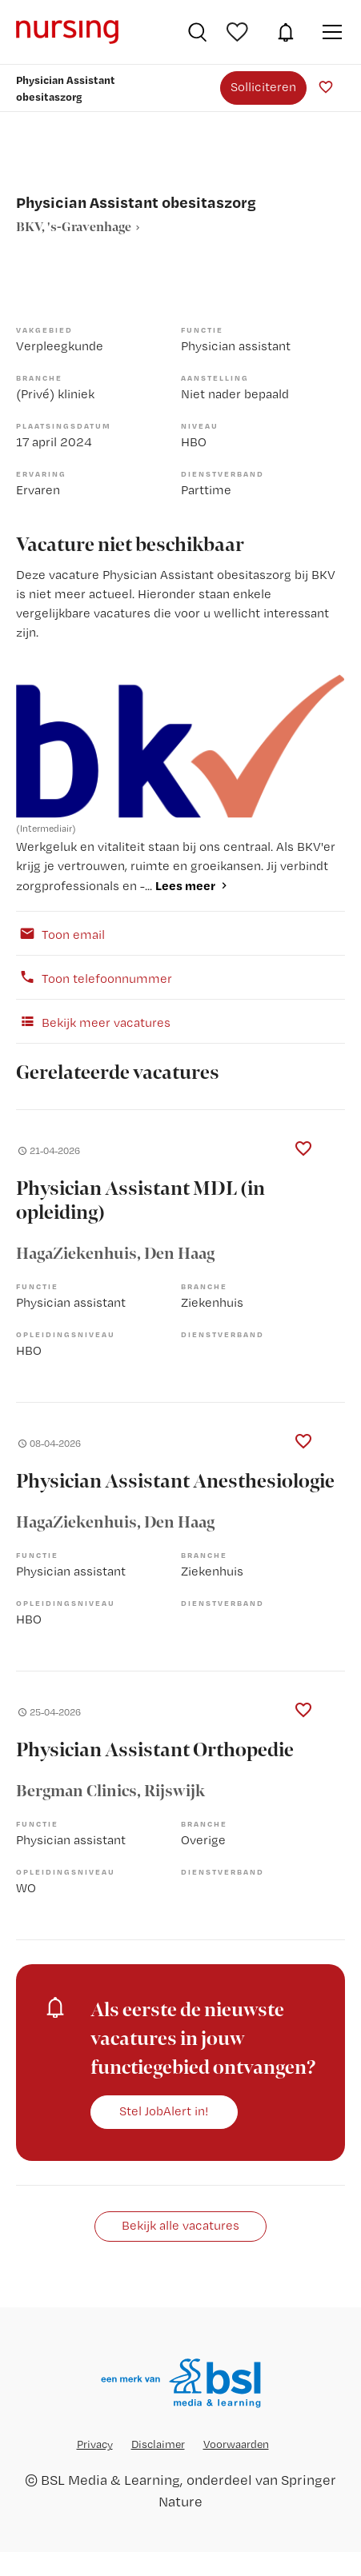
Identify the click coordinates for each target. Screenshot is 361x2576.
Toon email (60, 933)
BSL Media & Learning (110, 2479)
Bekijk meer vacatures (93, 1021)
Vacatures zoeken (197, 32)
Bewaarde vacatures (239, 32)
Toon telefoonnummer (94, 977)
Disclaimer (158, 2444)
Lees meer (185, 885)
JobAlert (285, 32)
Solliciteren (263, 86)
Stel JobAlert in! (164, 2111)
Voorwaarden (236, 2444)
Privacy (95, 2444)
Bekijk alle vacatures (180, 2225)
